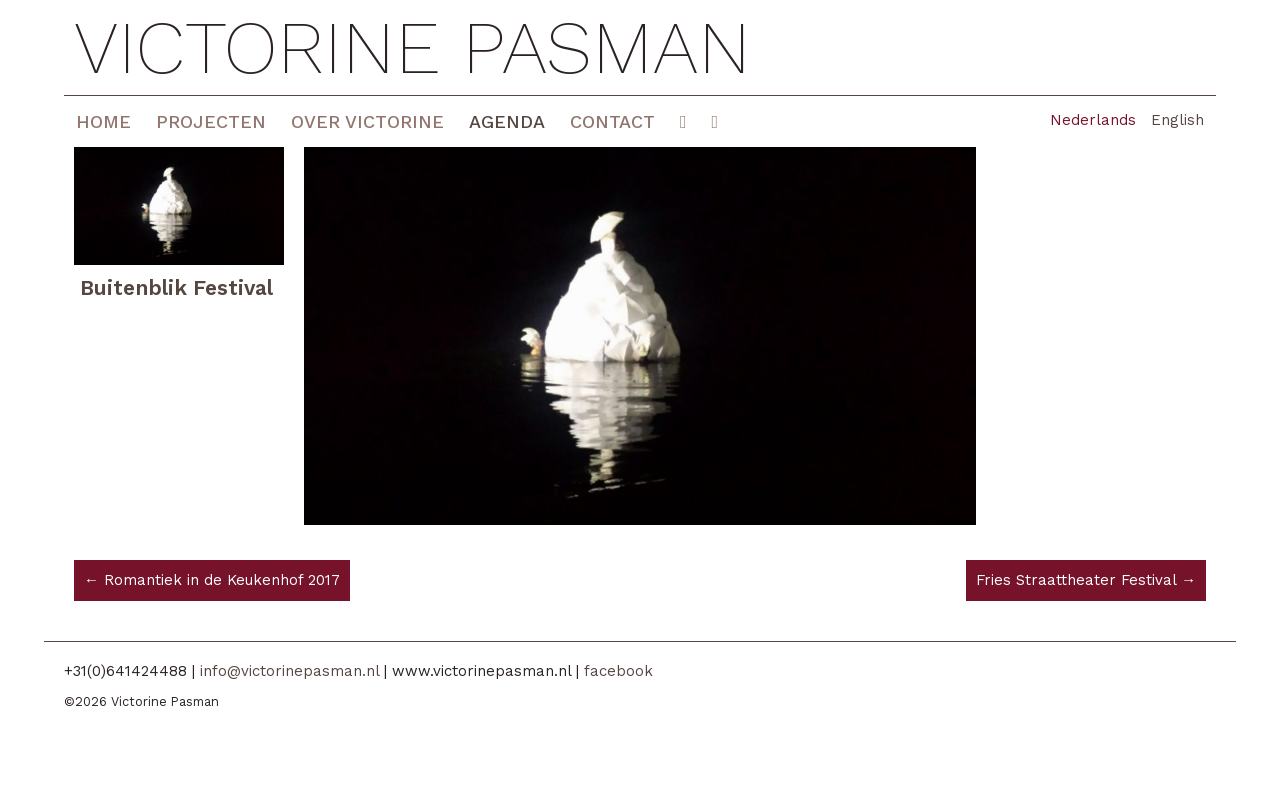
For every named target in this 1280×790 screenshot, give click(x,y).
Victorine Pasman (412, 47)
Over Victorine (367, 121)
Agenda (507, 121)
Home (103, 121)
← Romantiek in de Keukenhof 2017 (212, 580)
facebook (618, 671)
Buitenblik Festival (176, 287)
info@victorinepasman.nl (289, 671)
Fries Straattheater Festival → (1086, 580)
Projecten (211, 121)
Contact (612, 121)
